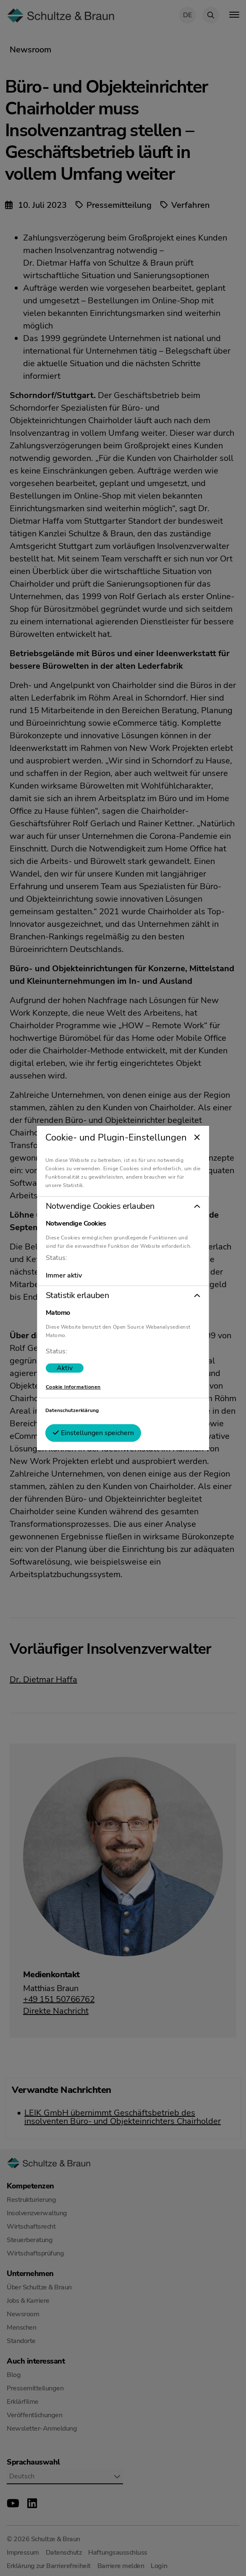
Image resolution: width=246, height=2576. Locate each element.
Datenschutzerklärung (72, 1410)
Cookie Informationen (73, 1387)
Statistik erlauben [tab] (77, 1295)
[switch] (65, 1368)
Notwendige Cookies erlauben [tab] (100, 1206)
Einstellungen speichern (93, 1433)
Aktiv (65, 1368)
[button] (123, 1206)
